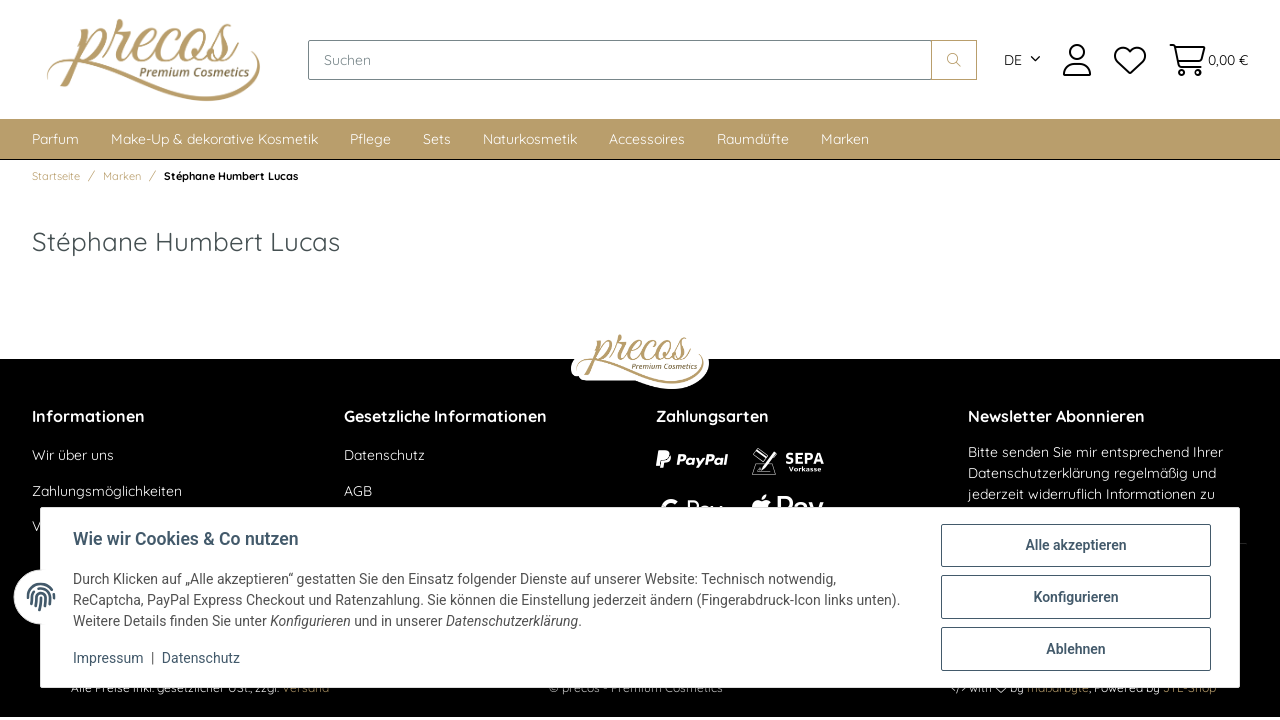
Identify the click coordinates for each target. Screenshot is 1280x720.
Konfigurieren (1075, 597)
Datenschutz (384, 455)
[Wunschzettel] (1129, 59)
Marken (845, 139)
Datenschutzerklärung (1039, 473)
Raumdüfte (753, 139)
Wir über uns (73, 455)
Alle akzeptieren (1075, 545)
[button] (1077, 59)
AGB (358, 491)
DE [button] (1013, 60)
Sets (437, 139)
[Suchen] (620, 60)
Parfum (55, 139)
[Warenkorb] (1202, 59)
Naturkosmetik (530, 139)
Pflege (370, 139)
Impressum (108, 658)
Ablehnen (1075, 649)
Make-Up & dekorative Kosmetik (214, 139)
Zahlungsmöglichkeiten (107, 491)
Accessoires (647, 139)
